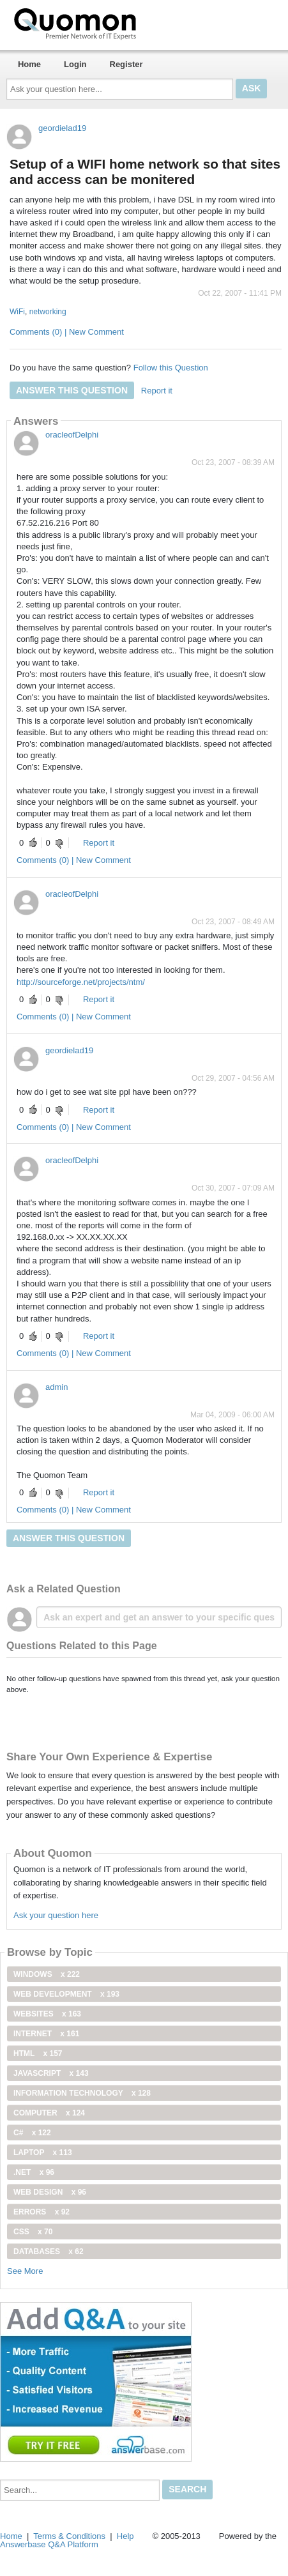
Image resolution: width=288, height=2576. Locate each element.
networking (47, 311)
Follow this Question (170, 367)
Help (125, 2536)
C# (32, 2132)
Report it (156, 390)
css (32, 2231)
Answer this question (72, 390)
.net (33, 2172)
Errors (41, 2211)
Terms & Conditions (69, 2536)
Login (75, 64)
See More (25, 2271)
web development (66, 1994)
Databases (48, 2251)
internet (46, 2033)
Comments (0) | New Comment (67, 332)
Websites (47, 2013)
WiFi (17, 311)
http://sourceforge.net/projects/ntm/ (81, 982)
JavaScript (51, 2073)
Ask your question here (55, 1915)
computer (49, 2112)
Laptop (42, 2152)
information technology (82, 2093)
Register (126, 64)
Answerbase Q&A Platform (49, 2544)
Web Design (49, 2192)
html (37, 2053)
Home (29, 64)
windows (46, 1974)
